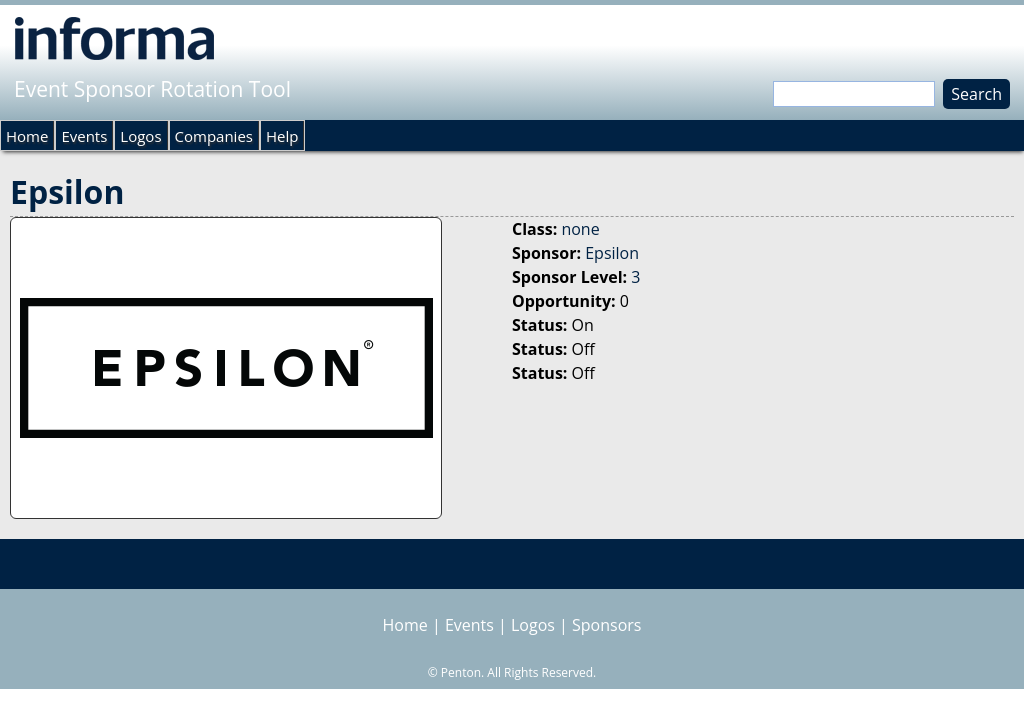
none (580, 229)
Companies (214, 136)
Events (84, 136)
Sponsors (606, 625)
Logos (140, 136)
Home (27, 136)
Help (282, 136)
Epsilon (612, 253)
